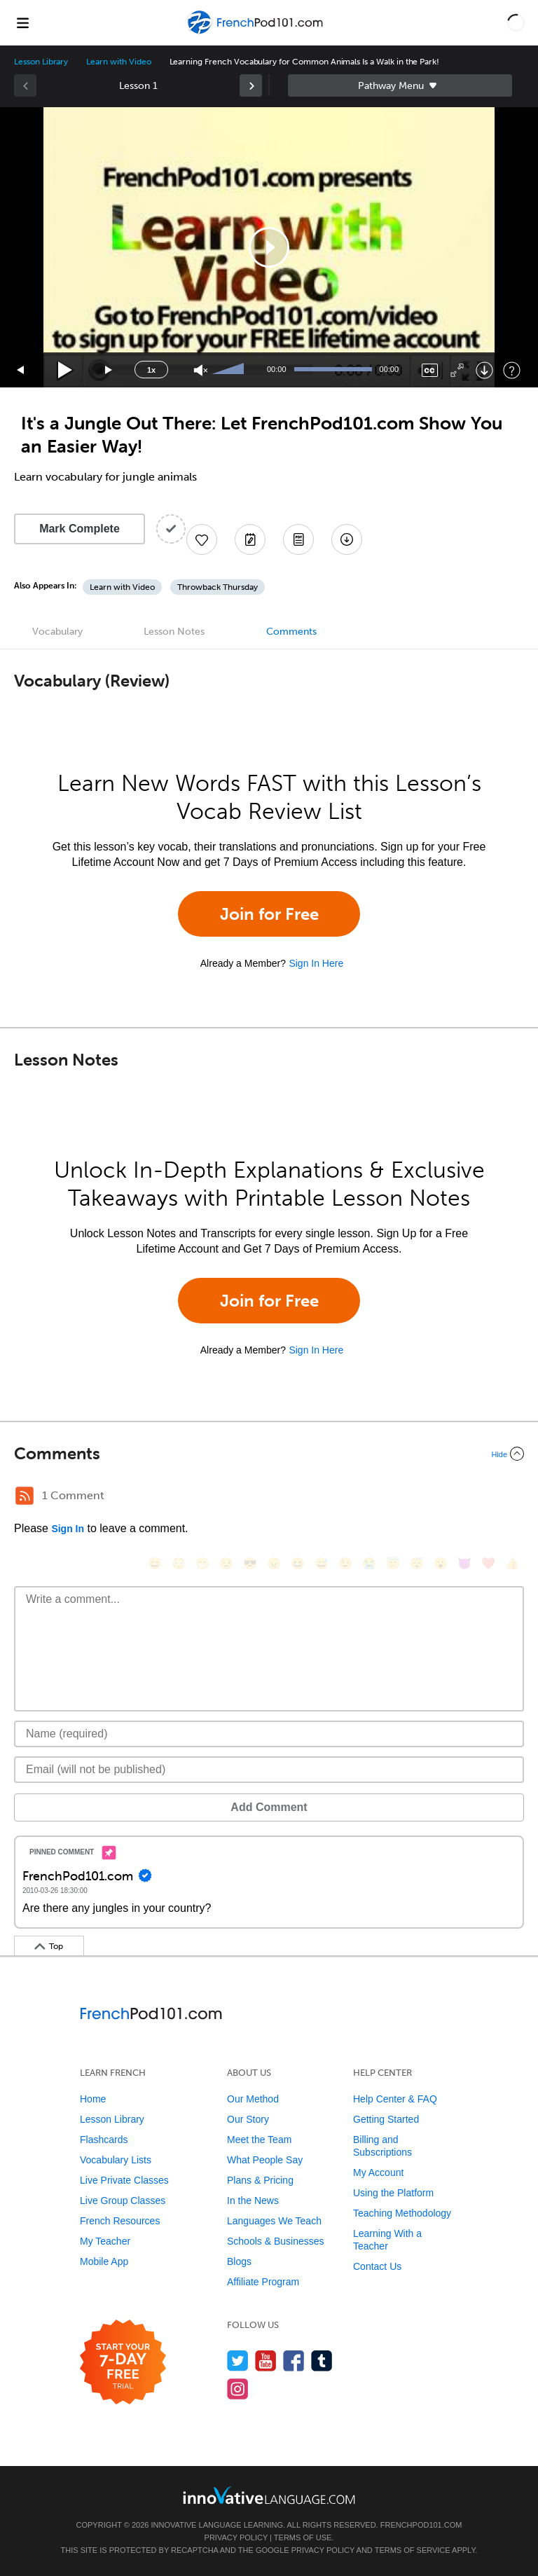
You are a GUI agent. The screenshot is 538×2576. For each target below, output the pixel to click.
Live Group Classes (122, 2200)
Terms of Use (303, 2537)
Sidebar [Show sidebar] (400, 85)
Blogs (239, 2261)
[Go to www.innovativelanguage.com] (269, 2495)
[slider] (230, 369)
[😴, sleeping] (417, 1563)
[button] (516, 22)
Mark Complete (79, 529)
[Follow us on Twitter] (238, 2360)
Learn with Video (118, 62)
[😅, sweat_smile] (321, 1563)
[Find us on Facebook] (294, 2360)
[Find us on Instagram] (238, 2388)
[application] (269, 247)
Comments (291, 632)
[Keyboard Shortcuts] (511, 370)
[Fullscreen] (457, 370)
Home (93, 2099)
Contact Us (377, 2266)
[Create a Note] (250, 539)
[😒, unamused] (226, 1563)
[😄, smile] (155, 1563)
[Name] (269, 1734)
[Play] (65, 370)
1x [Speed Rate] (151, 370)
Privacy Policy (236, 2537)
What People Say (265, 2159)
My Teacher (105, 2241)
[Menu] (22, 22)
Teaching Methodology (402, 2213)
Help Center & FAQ (395, 2099)
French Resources (120, 2220)
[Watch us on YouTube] (266, 2360)
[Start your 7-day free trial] (123, 2363)
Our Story (248, 2119)
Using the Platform (393, 2192)
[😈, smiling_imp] (464, 1563)
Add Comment (268, 1807)
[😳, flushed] (179, 1563)
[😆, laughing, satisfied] (298, 1563)
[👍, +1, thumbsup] (512, 1563)
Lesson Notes (174, 632)
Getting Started (386, 2119)
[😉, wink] (345, 1563)
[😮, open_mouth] (441, 1563)
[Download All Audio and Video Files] (346, 539)
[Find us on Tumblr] (322, 2360)
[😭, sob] (369, 1563)
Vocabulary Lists (115, 2159)
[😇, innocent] (393, 1563)
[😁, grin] (202, 1563)
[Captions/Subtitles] (430, 370)
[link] (251, 85)
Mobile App (104, 2261)
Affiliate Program (263, 2281)
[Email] (269, 1769)
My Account (378, 2172)
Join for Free (269, 914)
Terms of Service (412, 2550)
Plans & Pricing (260, 2180)
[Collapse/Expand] (269, 1454)
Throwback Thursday (217, 587)
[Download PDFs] (298, 539)
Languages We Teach (274, 2220)
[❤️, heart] (488, 1563)
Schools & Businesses (275, 2241)
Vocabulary (57, 632)
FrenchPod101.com (421, 2525)
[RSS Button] (24, 1495)
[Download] (484, 370)
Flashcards (103, 2139)
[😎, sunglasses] (250, 1563)
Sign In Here (316, 963)
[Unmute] (200, 370)
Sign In (67, 1528)
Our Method (253, 2099)
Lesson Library (41, 62)
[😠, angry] (274, 1563)
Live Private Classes (124, 2180)
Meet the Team (259, 2139)
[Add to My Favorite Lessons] (201, 539)
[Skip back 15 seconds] (21, 370)
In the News (253, 2200)
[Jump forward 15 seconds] (109, 370)
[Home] (256, 33)
